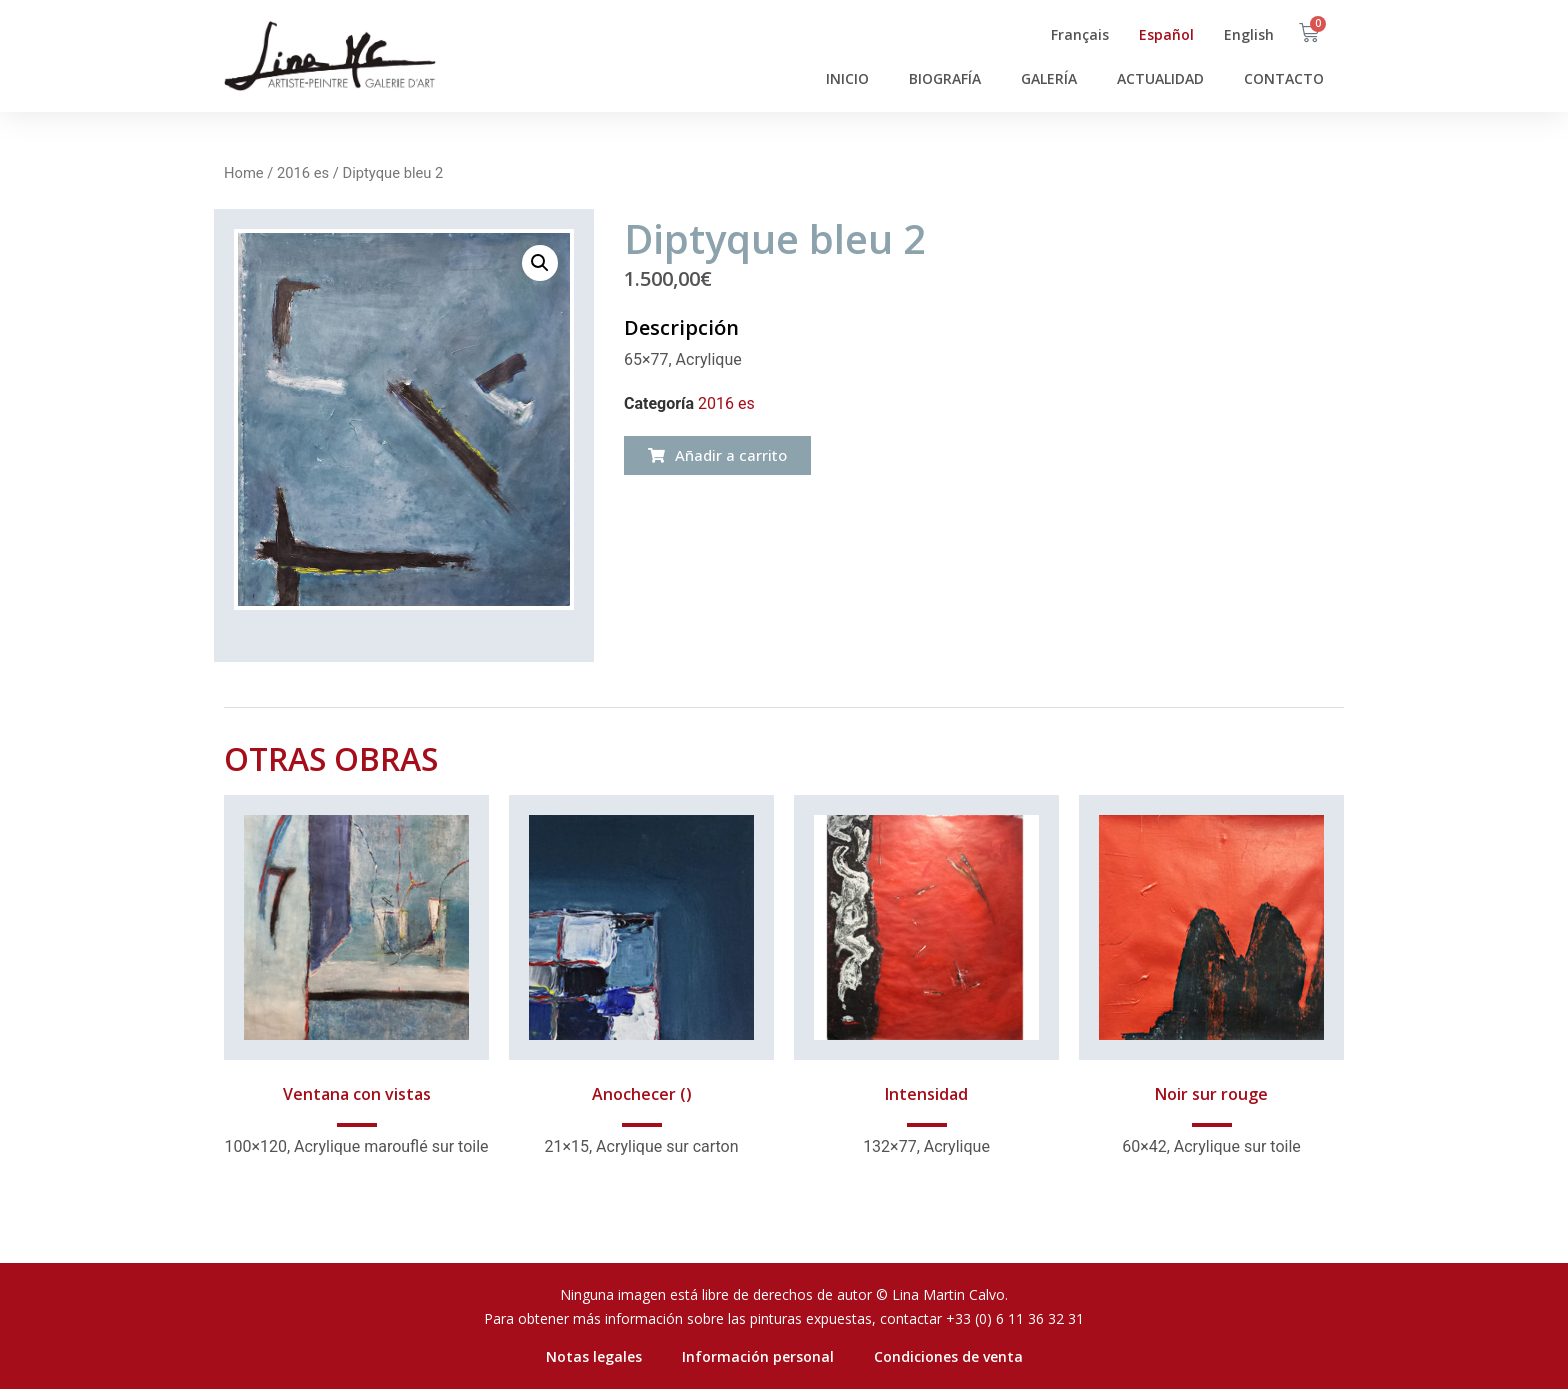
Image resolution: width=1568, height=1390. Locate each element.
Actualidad (1160, 78)
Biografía (945, 78)
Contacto (1284, 78)
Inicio (847, 78)
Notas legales (594, 1356)
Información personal (758, 1356)
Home (244, 173)
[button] (717, 455)
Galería (1049, 78)
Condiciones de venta (948, 1356)
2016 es (303, 173)
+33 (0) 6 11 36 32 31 (1015, 1318)
